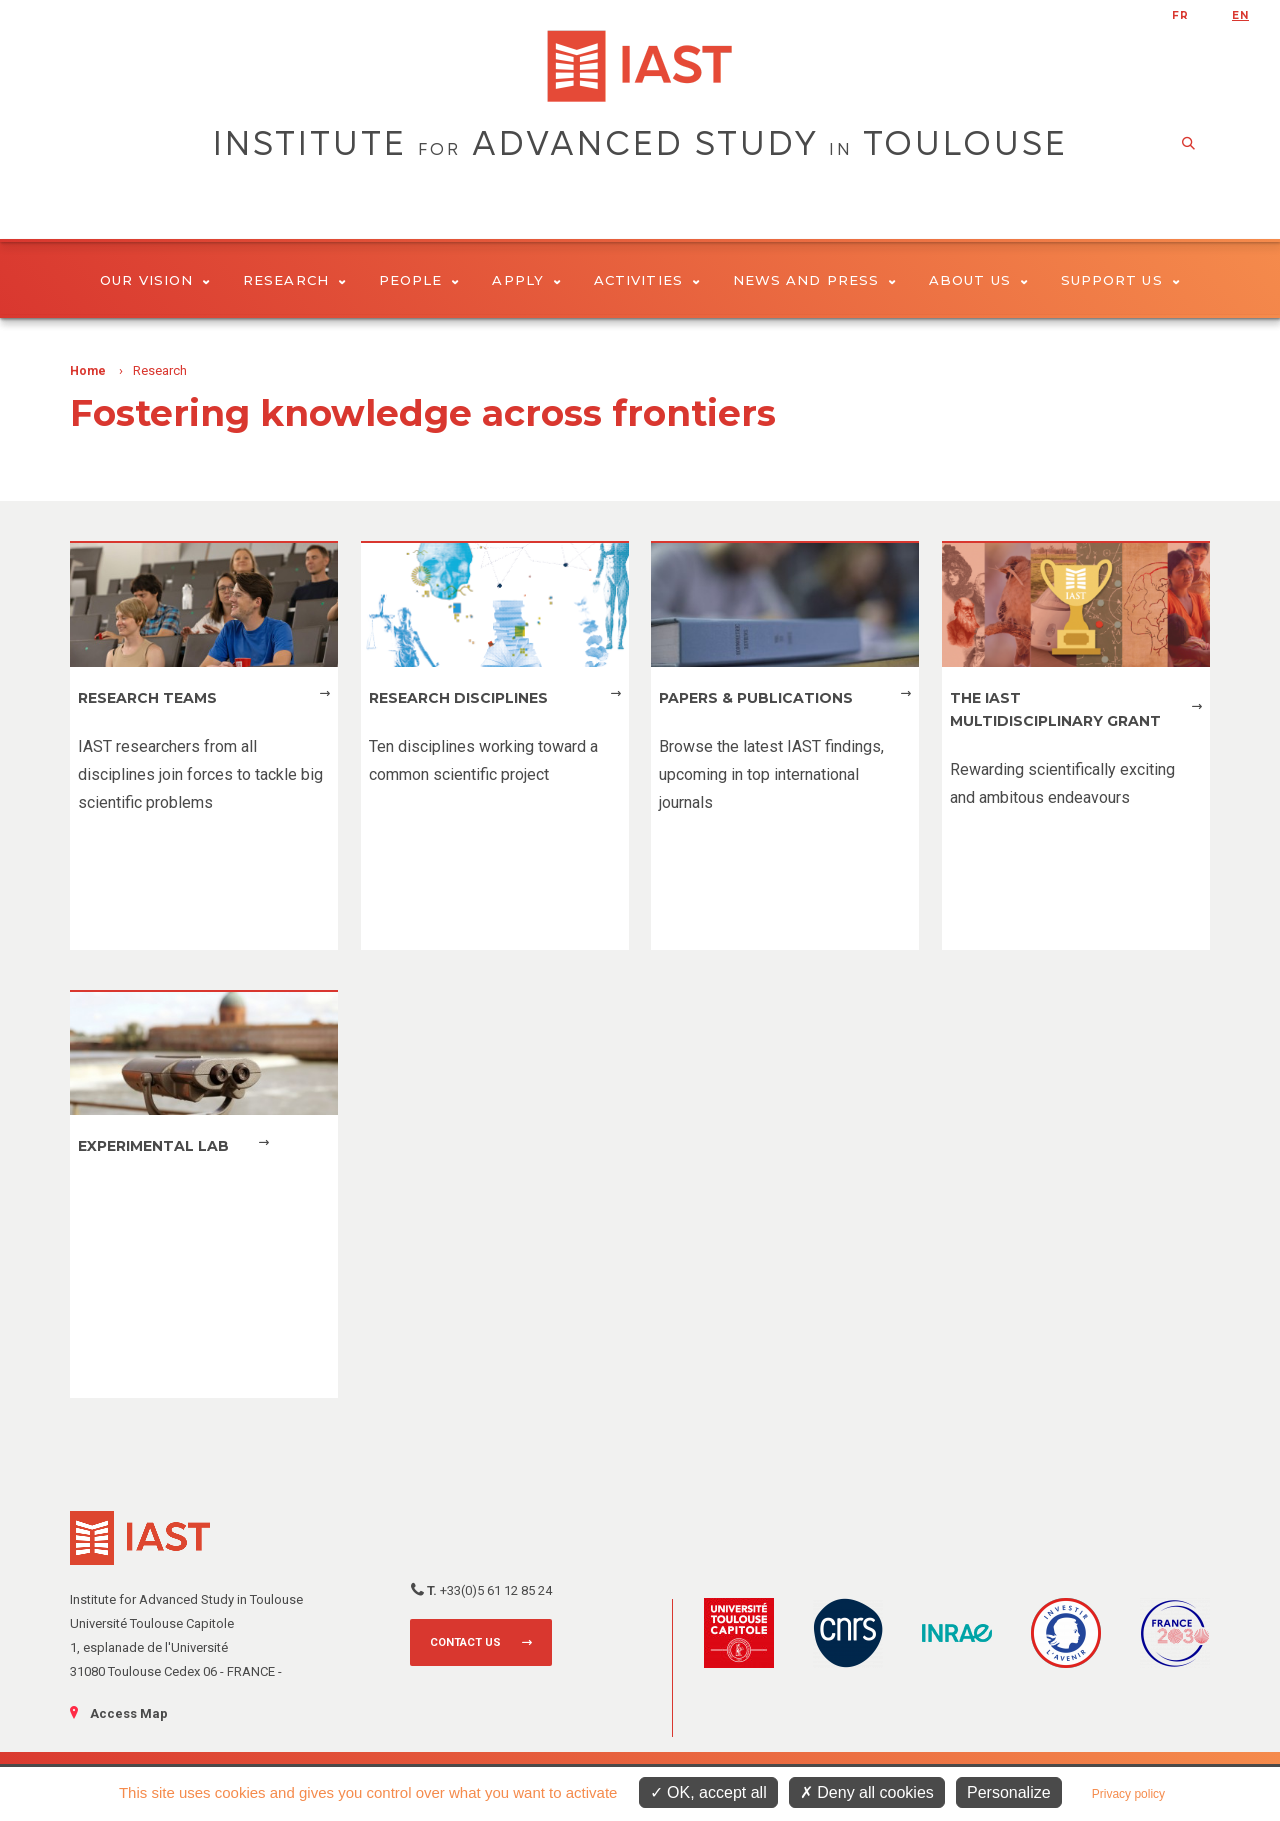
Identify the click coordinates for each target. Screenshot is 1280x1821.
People (419, 280)
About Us (978, 280)
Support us (1120, 280)
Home (88, 371)
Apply (526, 280)
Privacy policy (1128, 1794)
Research (294, 280)
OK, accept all (708, 1792)
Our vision (155, 280)
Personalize (1009, 1792)
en (1240, 15)
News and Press (814, 280)
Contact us (465, 1642)
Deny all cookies (867, 1792)
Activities (647, 280)
